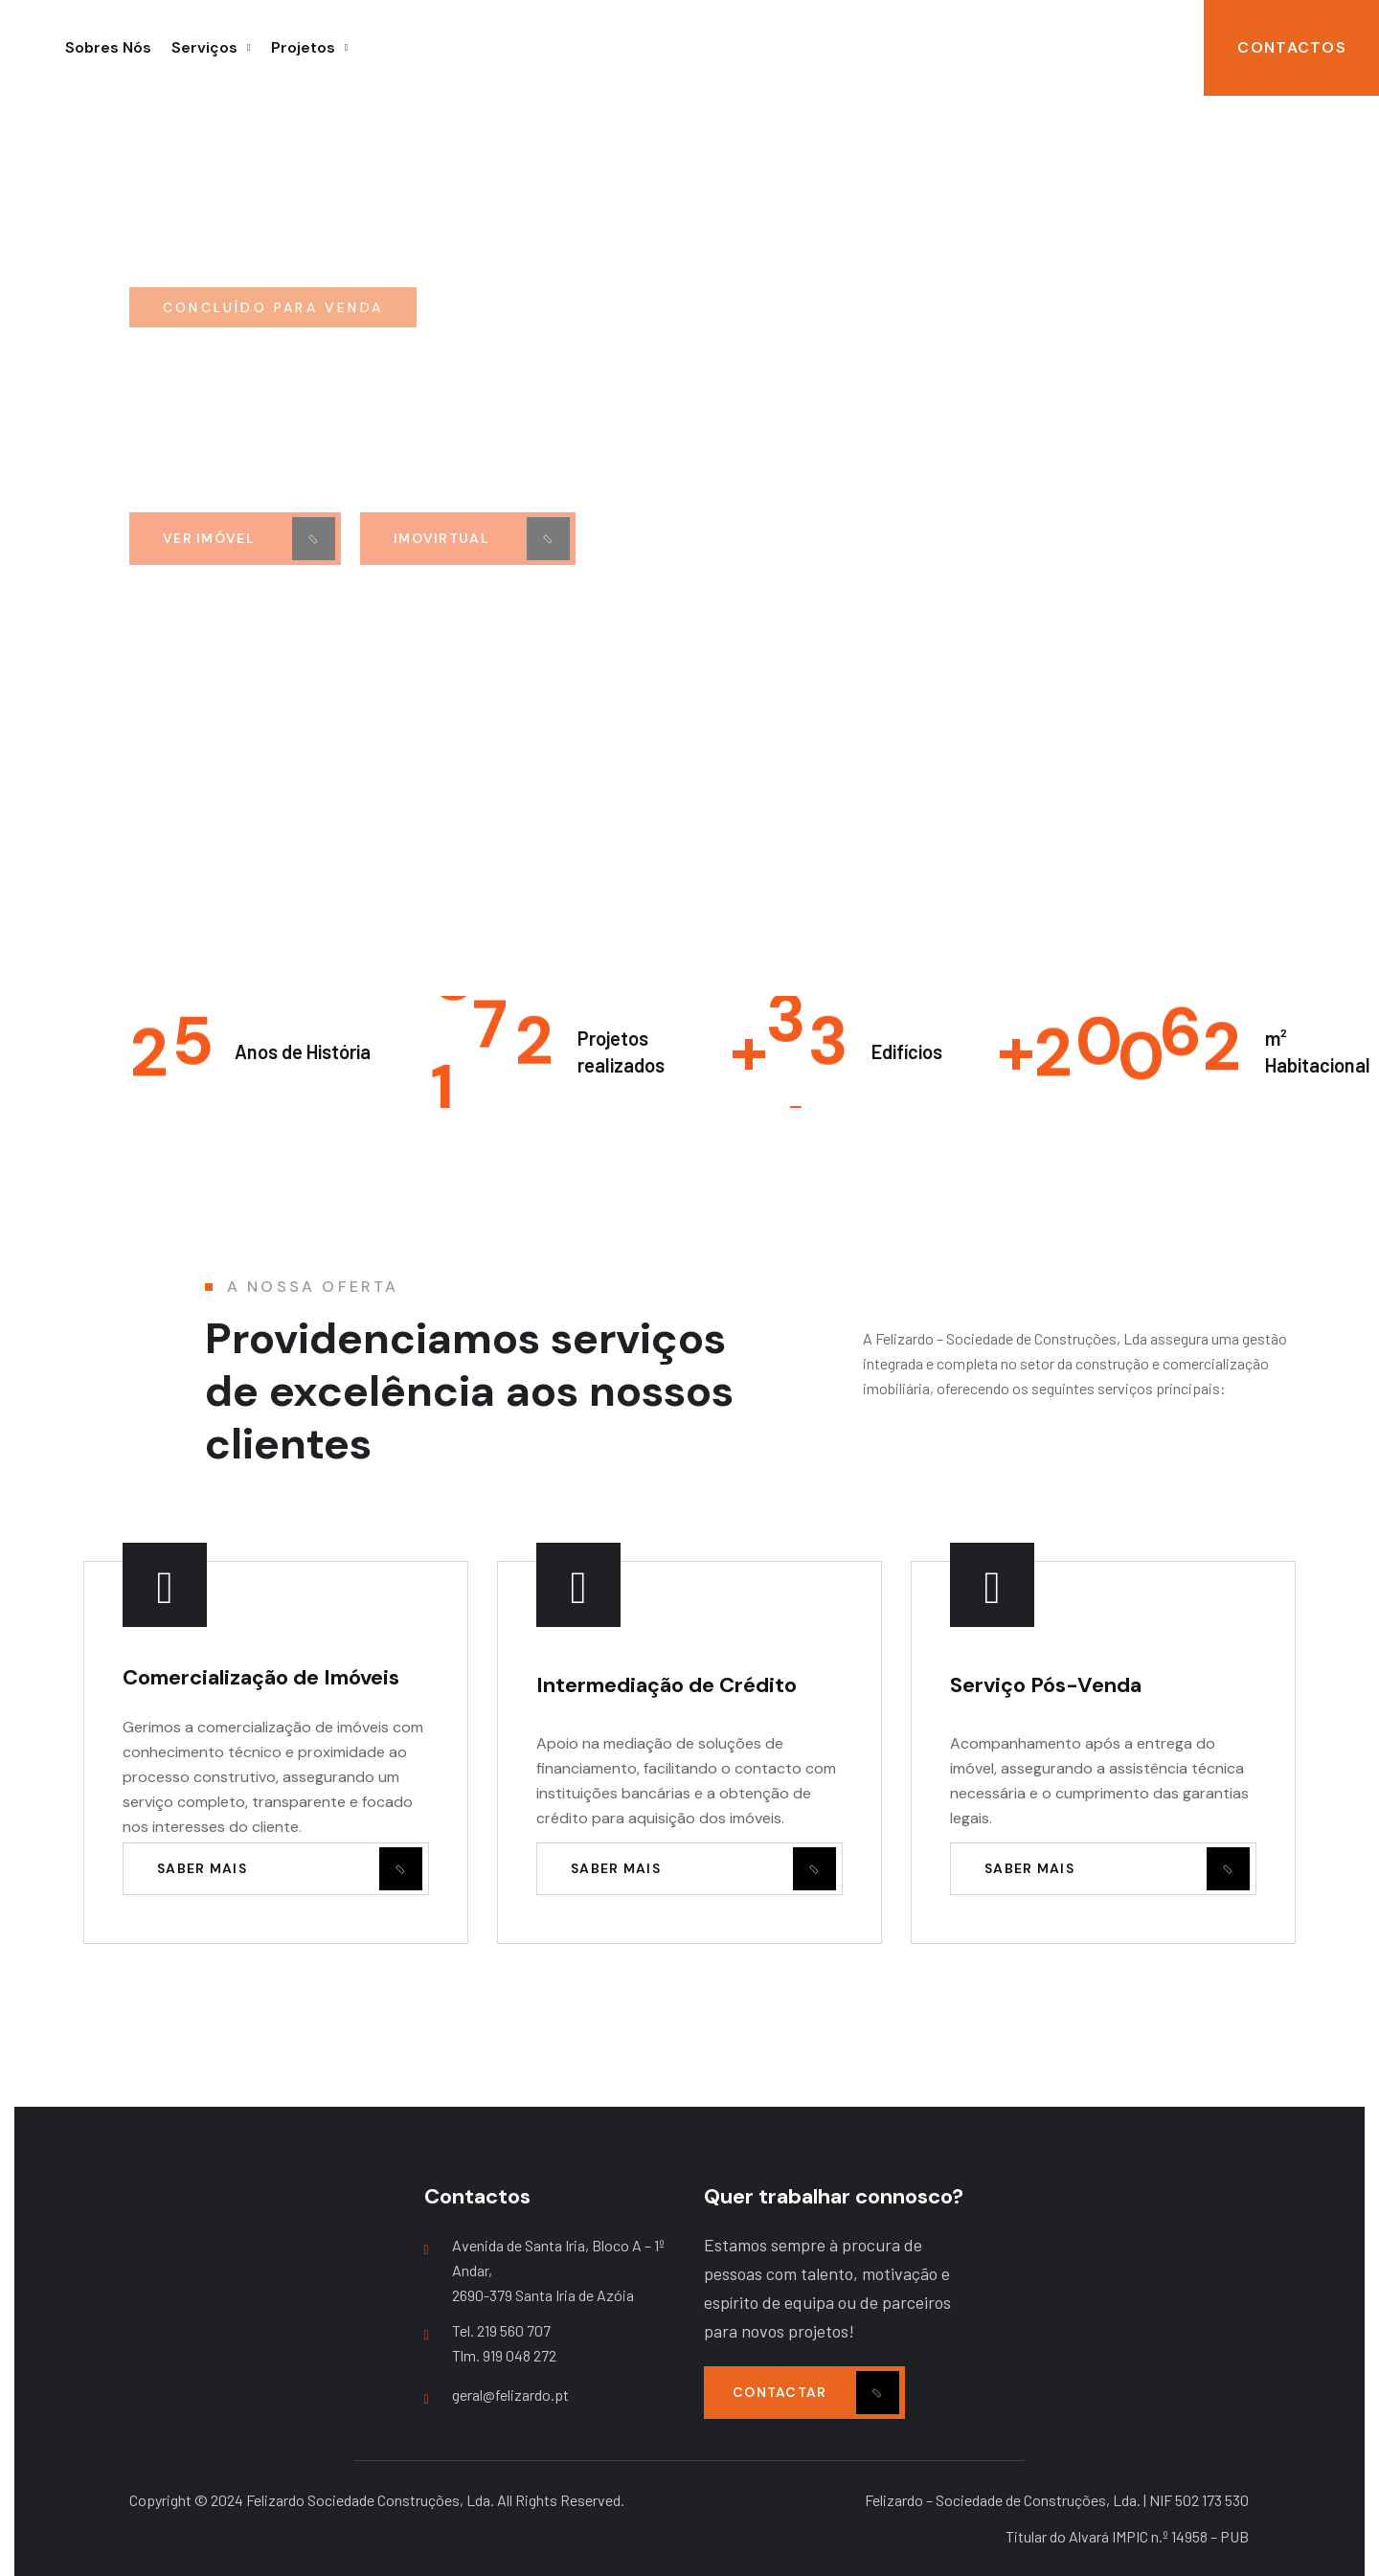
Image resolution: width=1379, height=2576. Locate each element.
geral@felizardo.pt (510, 2394)
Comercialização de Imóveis (261, 1677)
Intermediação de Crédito (666, 1685)
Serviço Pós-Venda (1046, 1685)
